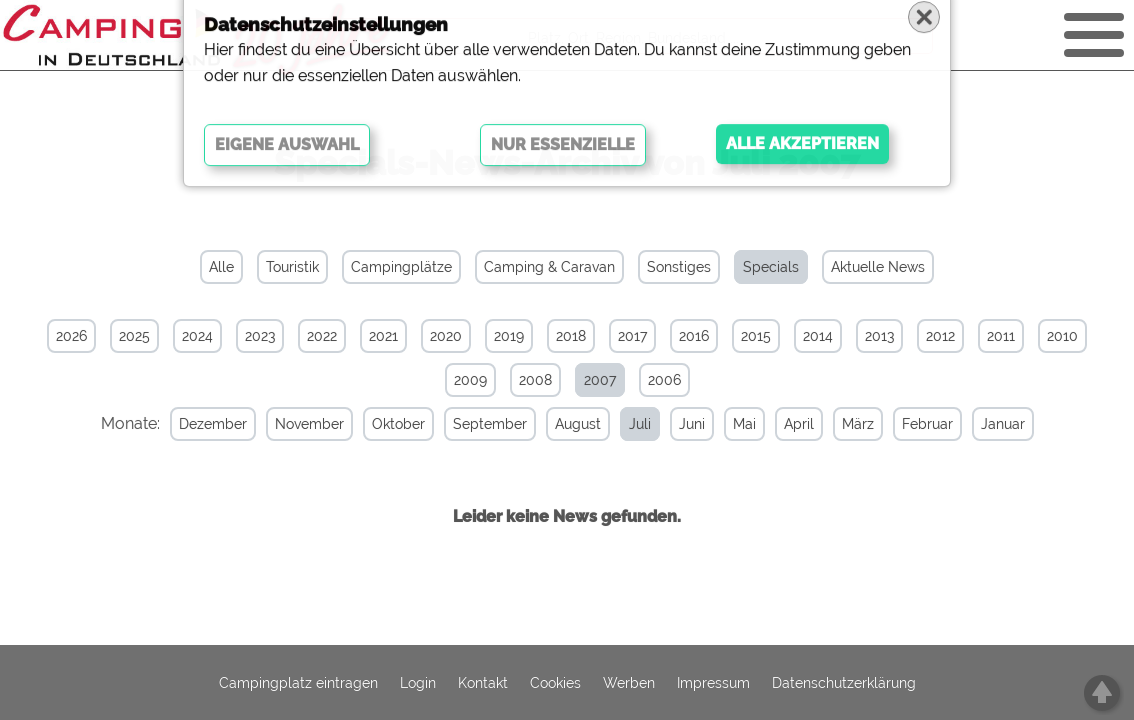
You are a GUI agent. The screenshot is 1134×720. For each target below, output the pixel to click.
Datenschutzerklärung (844, 683)
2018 (571, 336)
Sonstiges (679, 267)
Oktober (384, 424)
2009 (470, 380)
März (844, 424)
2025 (134, 336)
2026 (71, 336)
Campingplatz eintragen (298, 683)
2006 (664, 380)
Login (418, 683)
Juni (678, 424)
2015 (756, 336)
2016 (694, 336)
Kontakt (483, 683)
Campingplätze (401, 267)
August (564, 424)
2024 (197, 336)
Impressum (713, 683)
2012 (940, 336)
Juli (626, 424)
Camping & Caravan (549, 267)
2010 (1062, 336)
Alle (221, 267)
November (295, 424)
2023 (260, 336)
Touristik (292, 267)
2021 (383, 336)
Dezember (199, 424)
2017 (632, 336)
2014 (818, 336)
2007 (600, 380)
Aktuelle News (878, 267)
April (785, 424)
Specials (771, 267)
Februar (913, 424)
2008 (535, 380)
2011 (1001, 336)
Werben (629, 683)
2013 (879, 336)
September (476, 424)
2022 (322, 336)
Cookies (555, 683)
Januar (989, 424)
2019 (509, 336)
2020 (446, 336)
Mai (730, 424)
